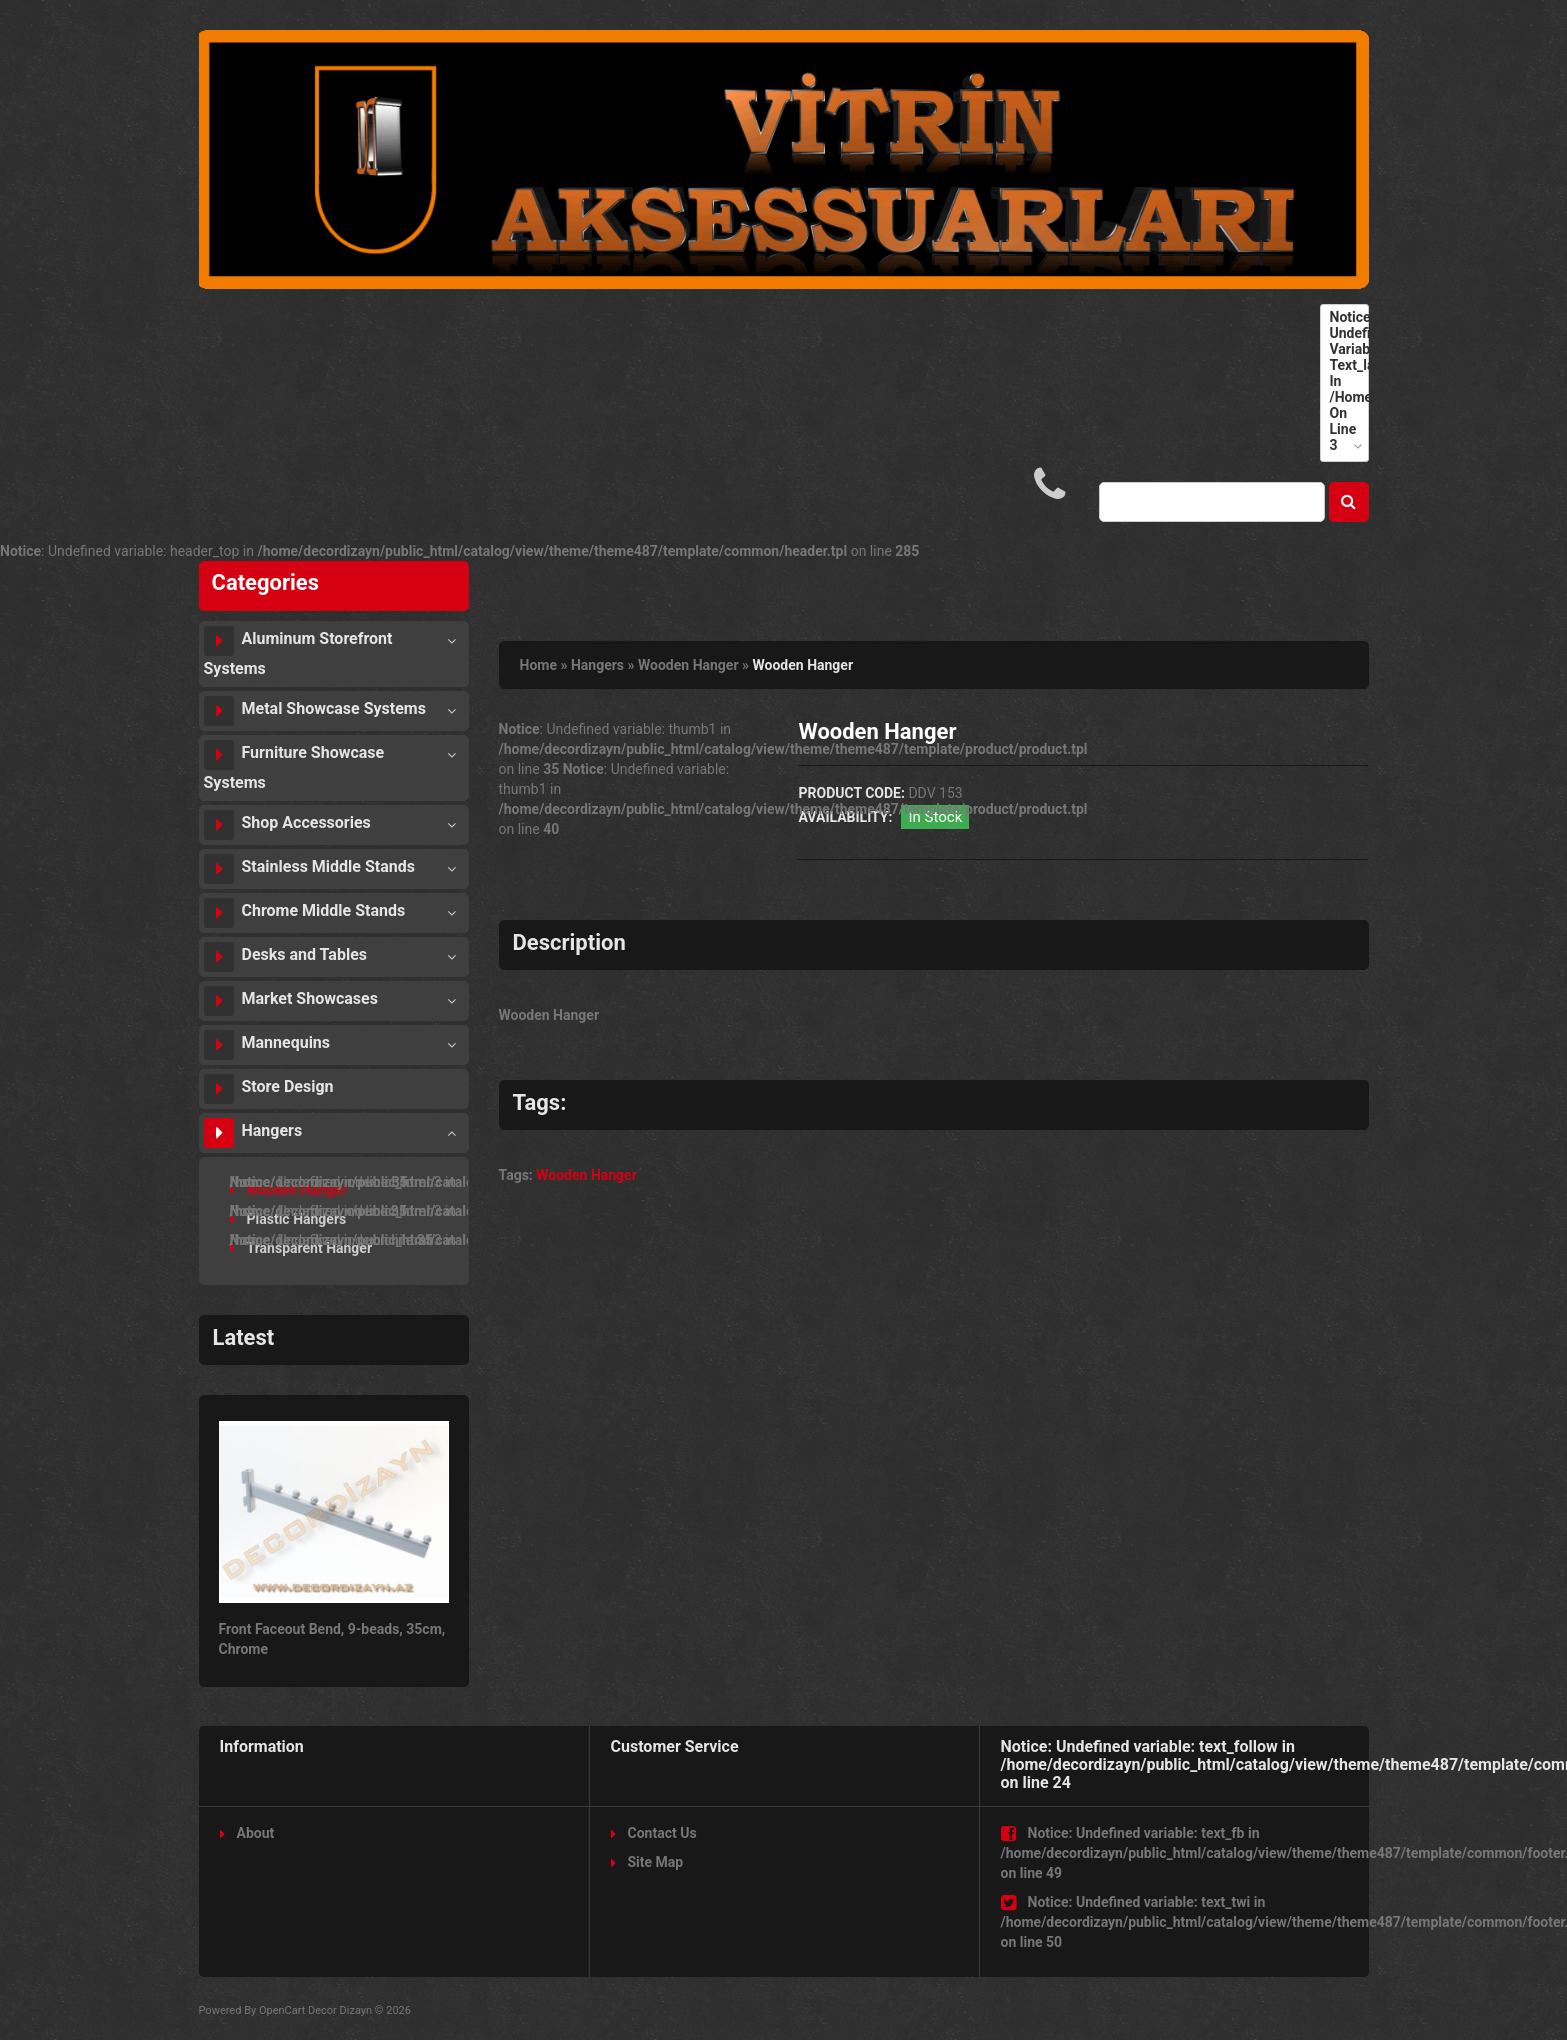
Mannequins (267, 1045)
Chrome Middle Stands (305, 913)
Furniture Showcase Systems (294, 766)
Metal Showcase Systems (315, 711)
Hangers (253, 1133)
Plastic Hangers (288, 1219)
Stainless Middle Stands (309, 869)
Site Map (647, 1862)
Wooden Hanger (289, 1190)
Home (538, 665)
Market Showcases (291, 1001)
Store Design (269, 1089)
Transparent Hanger (301, 1248)
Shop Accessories (287, 825)
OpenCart (282, 2010)
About (247, 1833)
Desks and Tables (286, 957)
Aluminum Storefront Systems (298, 652)
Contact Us (654, 1833)
